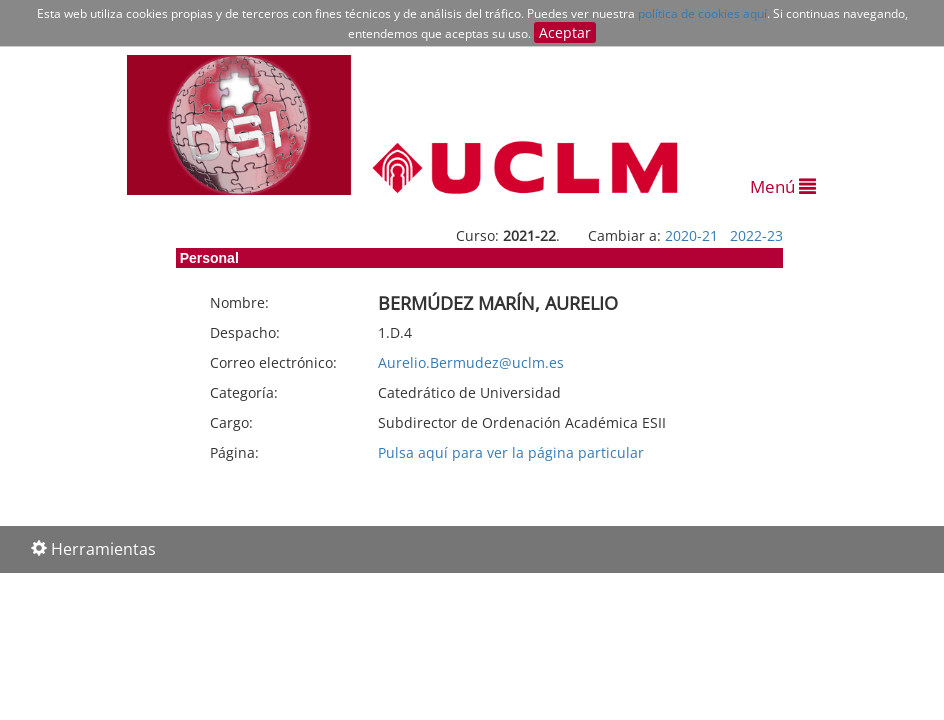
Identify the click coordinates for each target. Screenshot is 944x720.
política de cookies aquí (702, 13)
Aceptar (565, 32)
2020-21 (691, 235)
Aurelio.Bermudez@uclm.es (471, 362)
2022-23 (756, 235)
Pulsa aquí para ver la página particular (511, 452)
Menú (783, 186)
